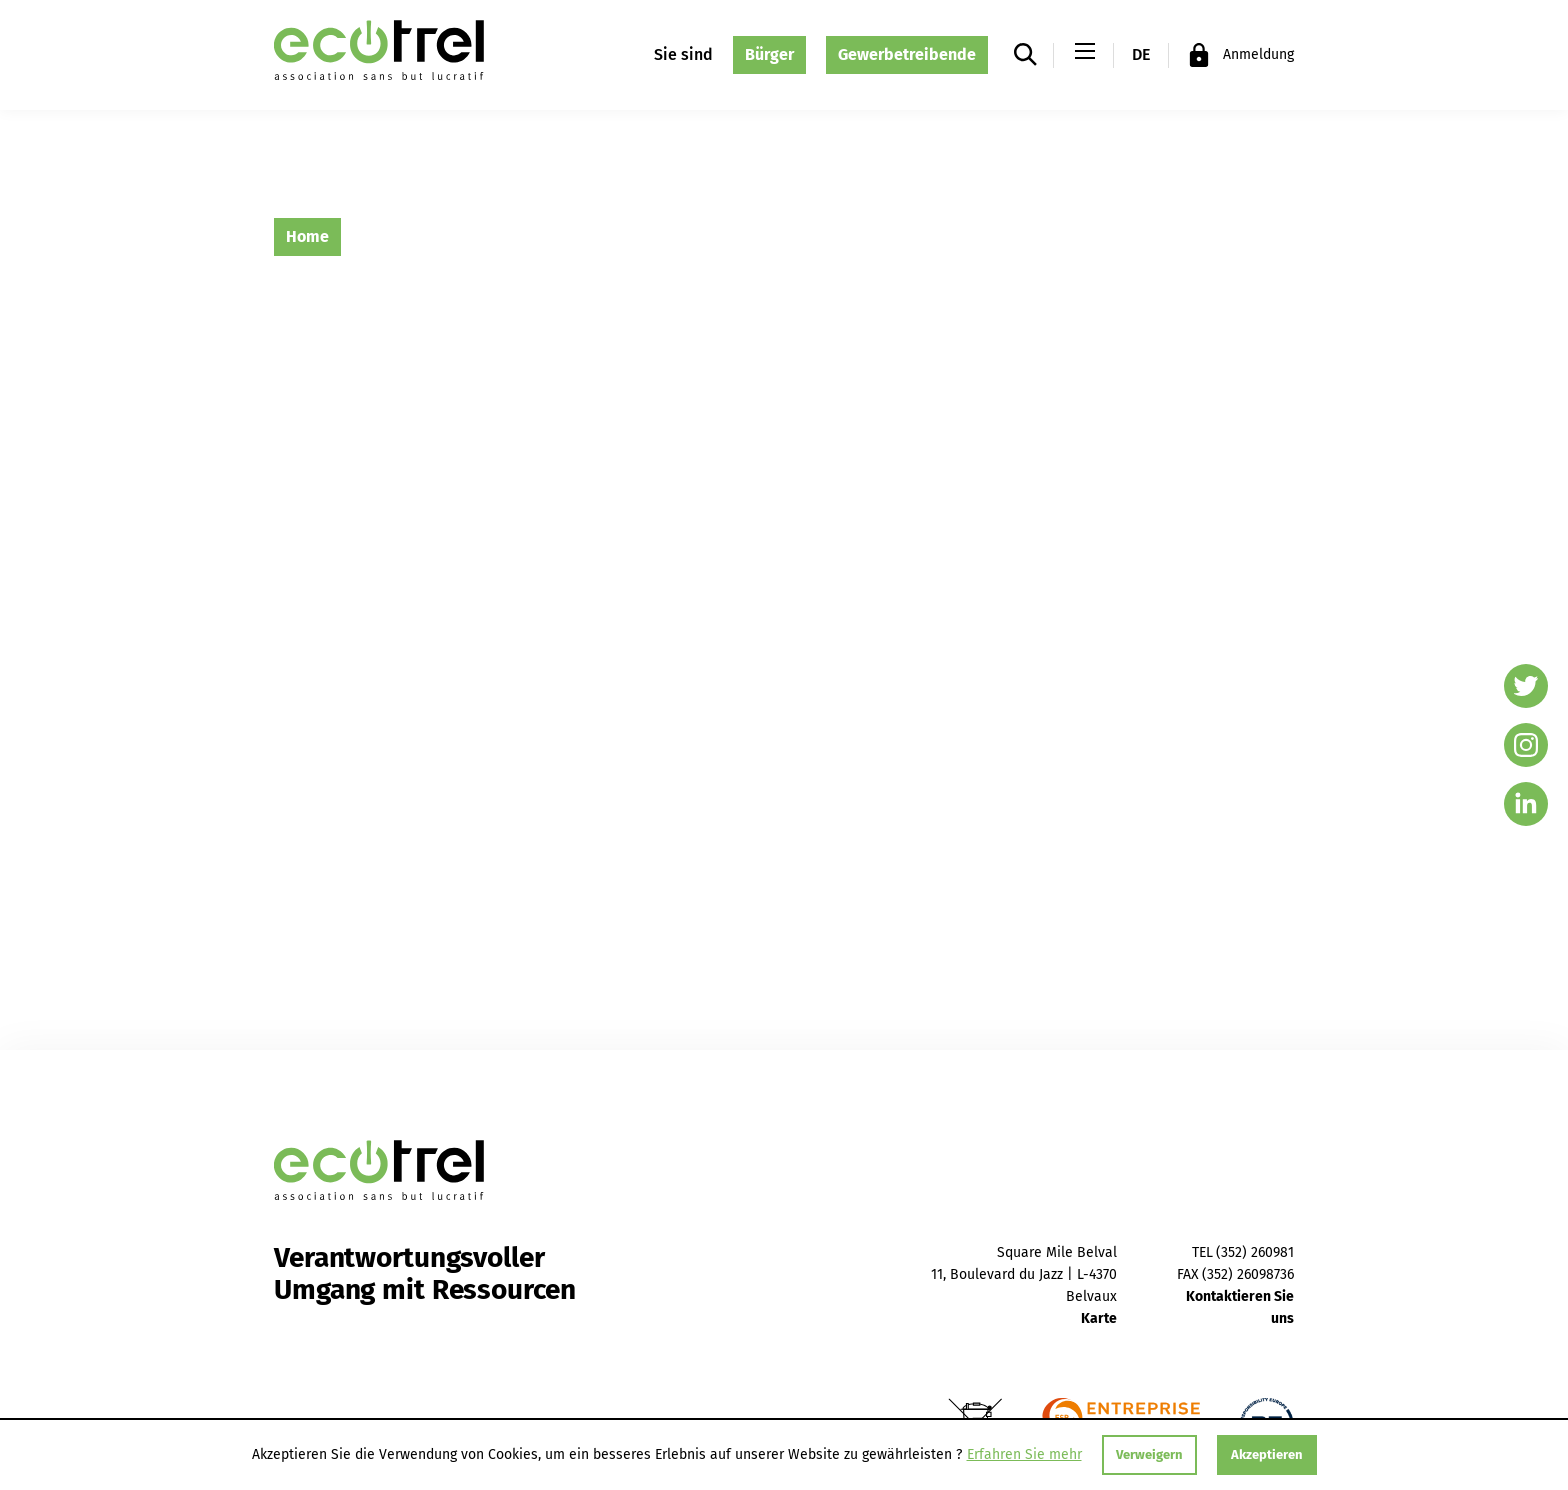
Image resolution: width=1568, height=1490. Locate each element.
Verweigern (1149, 1454)
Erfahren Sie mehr (1024, 1455)
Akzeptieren (1267, 1454)
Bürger (769, 54)
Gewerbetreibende (907, 54)
